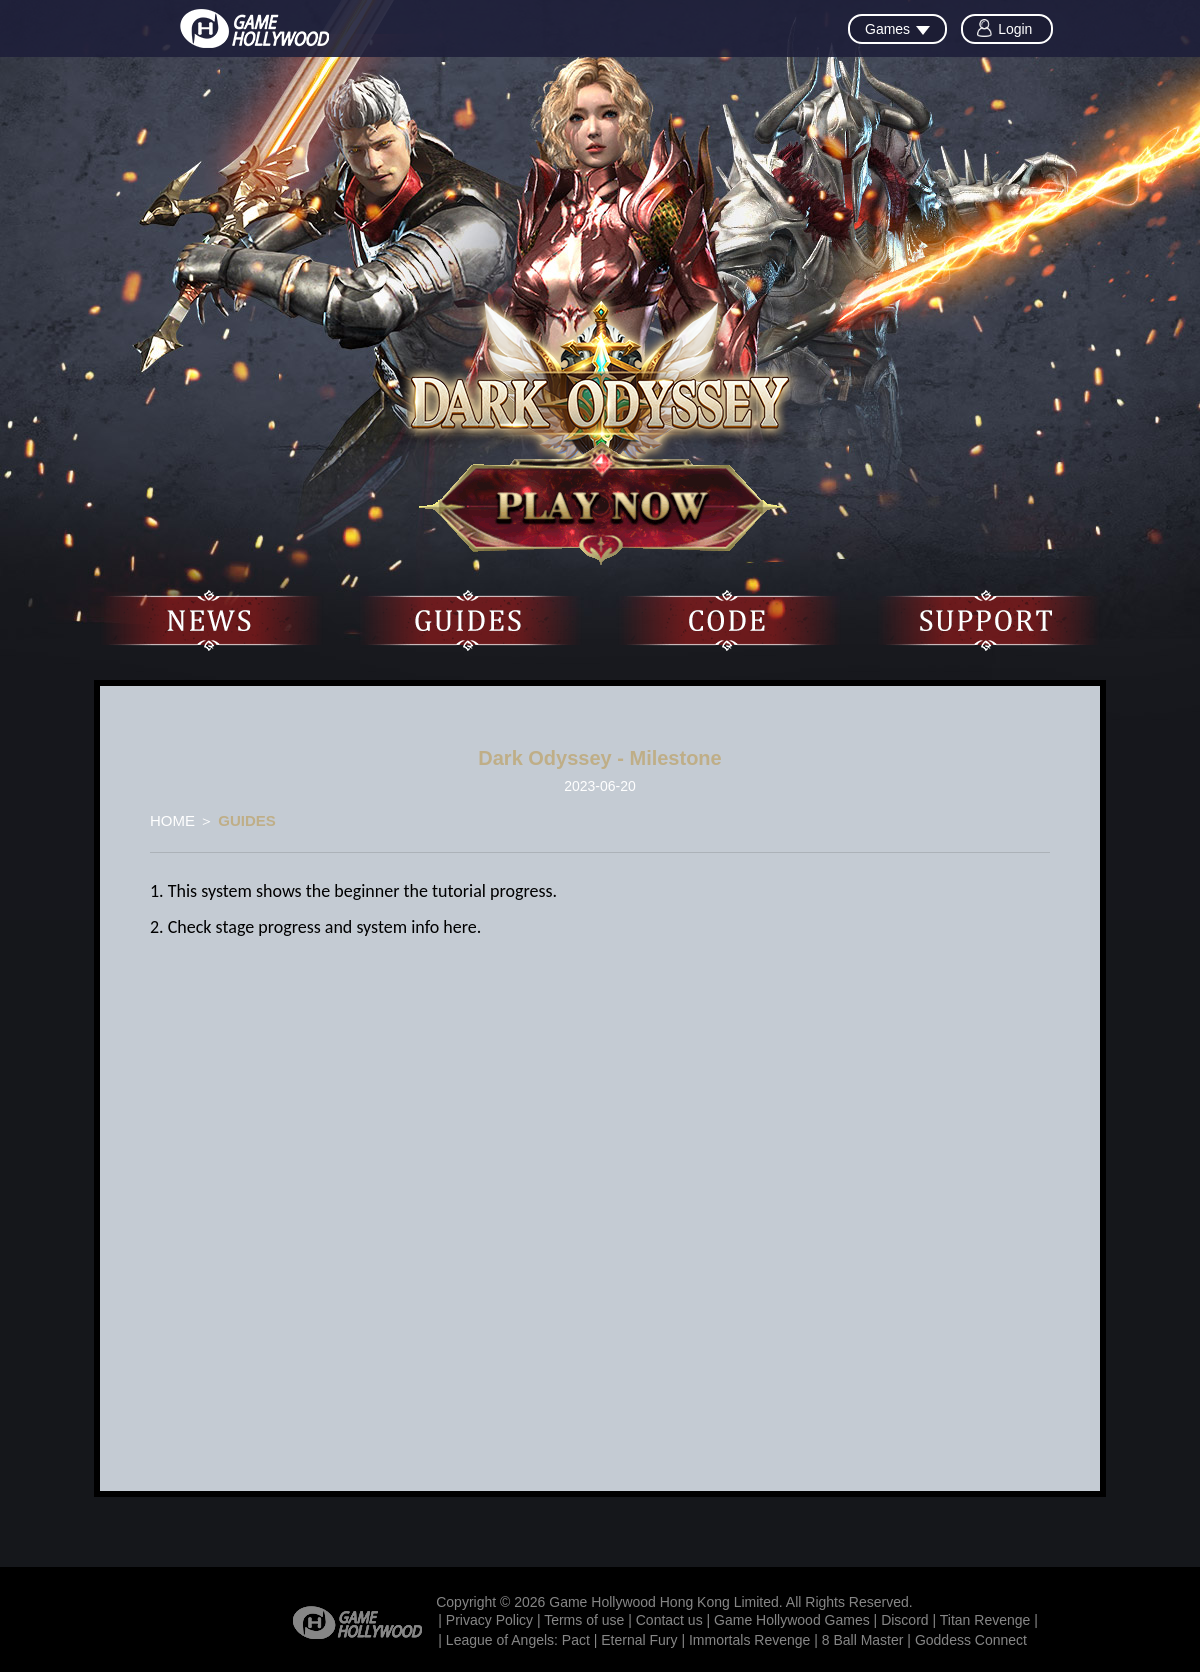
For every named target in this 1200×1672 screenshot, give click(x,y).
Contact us (669, 1620)
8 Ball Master (863, 1640)
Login (1015, 29)
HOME (172, 820)
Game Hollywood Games (792, 1620)
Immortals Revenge (749, 1640)
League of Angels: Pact (518, 1640)
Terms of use (584, 1620)
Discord (904, 1620)
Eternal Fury (639, 1640)
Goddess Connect (971, 1640)
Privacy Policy (489, 1620)
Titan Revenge (985, 1620)
